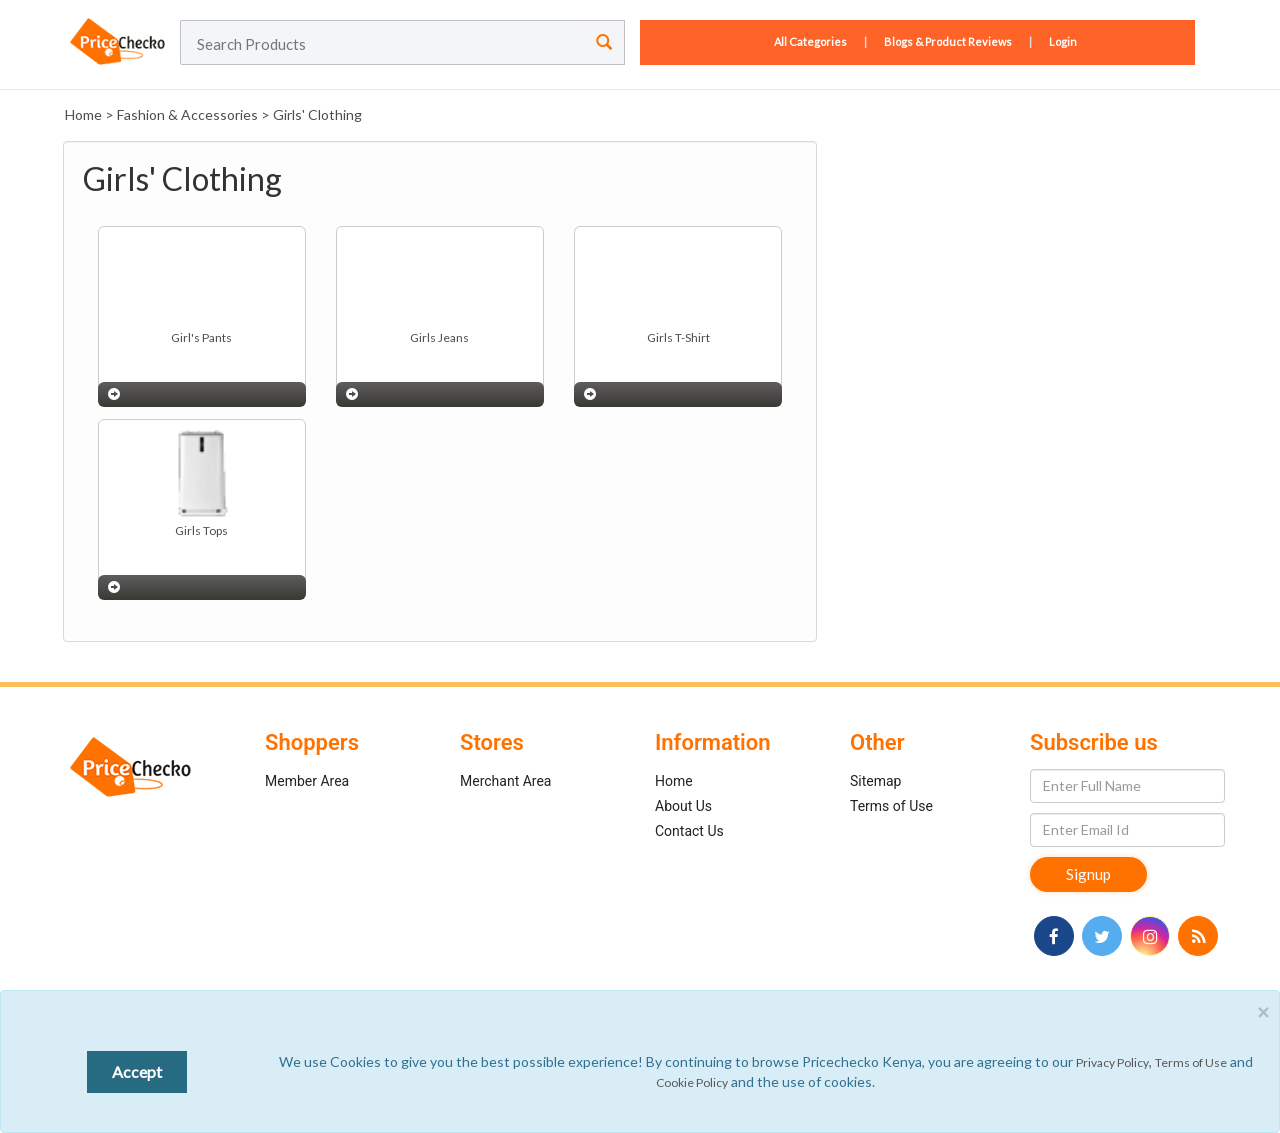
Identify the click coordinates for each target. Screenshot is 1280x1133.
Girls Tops (201, 530)
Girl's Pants (201, 337)
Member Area (307, 781)
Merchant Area (506, 781)
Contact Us (689, 831)
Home (83, 114)
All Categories (811, 41)
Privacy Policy (1112, 1062)
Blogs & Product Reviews (948, 41)
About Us (683, 806)
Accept (137, 1071)
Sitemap (875, 781)
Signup (1088, 874)
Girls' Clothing (317, 114)
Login (1063, 41)
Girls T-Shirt (678, 337)
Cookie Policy (692, 1082)
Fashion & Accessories (187, 114)
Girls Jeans (439, 337)
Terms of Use (891, 806)
